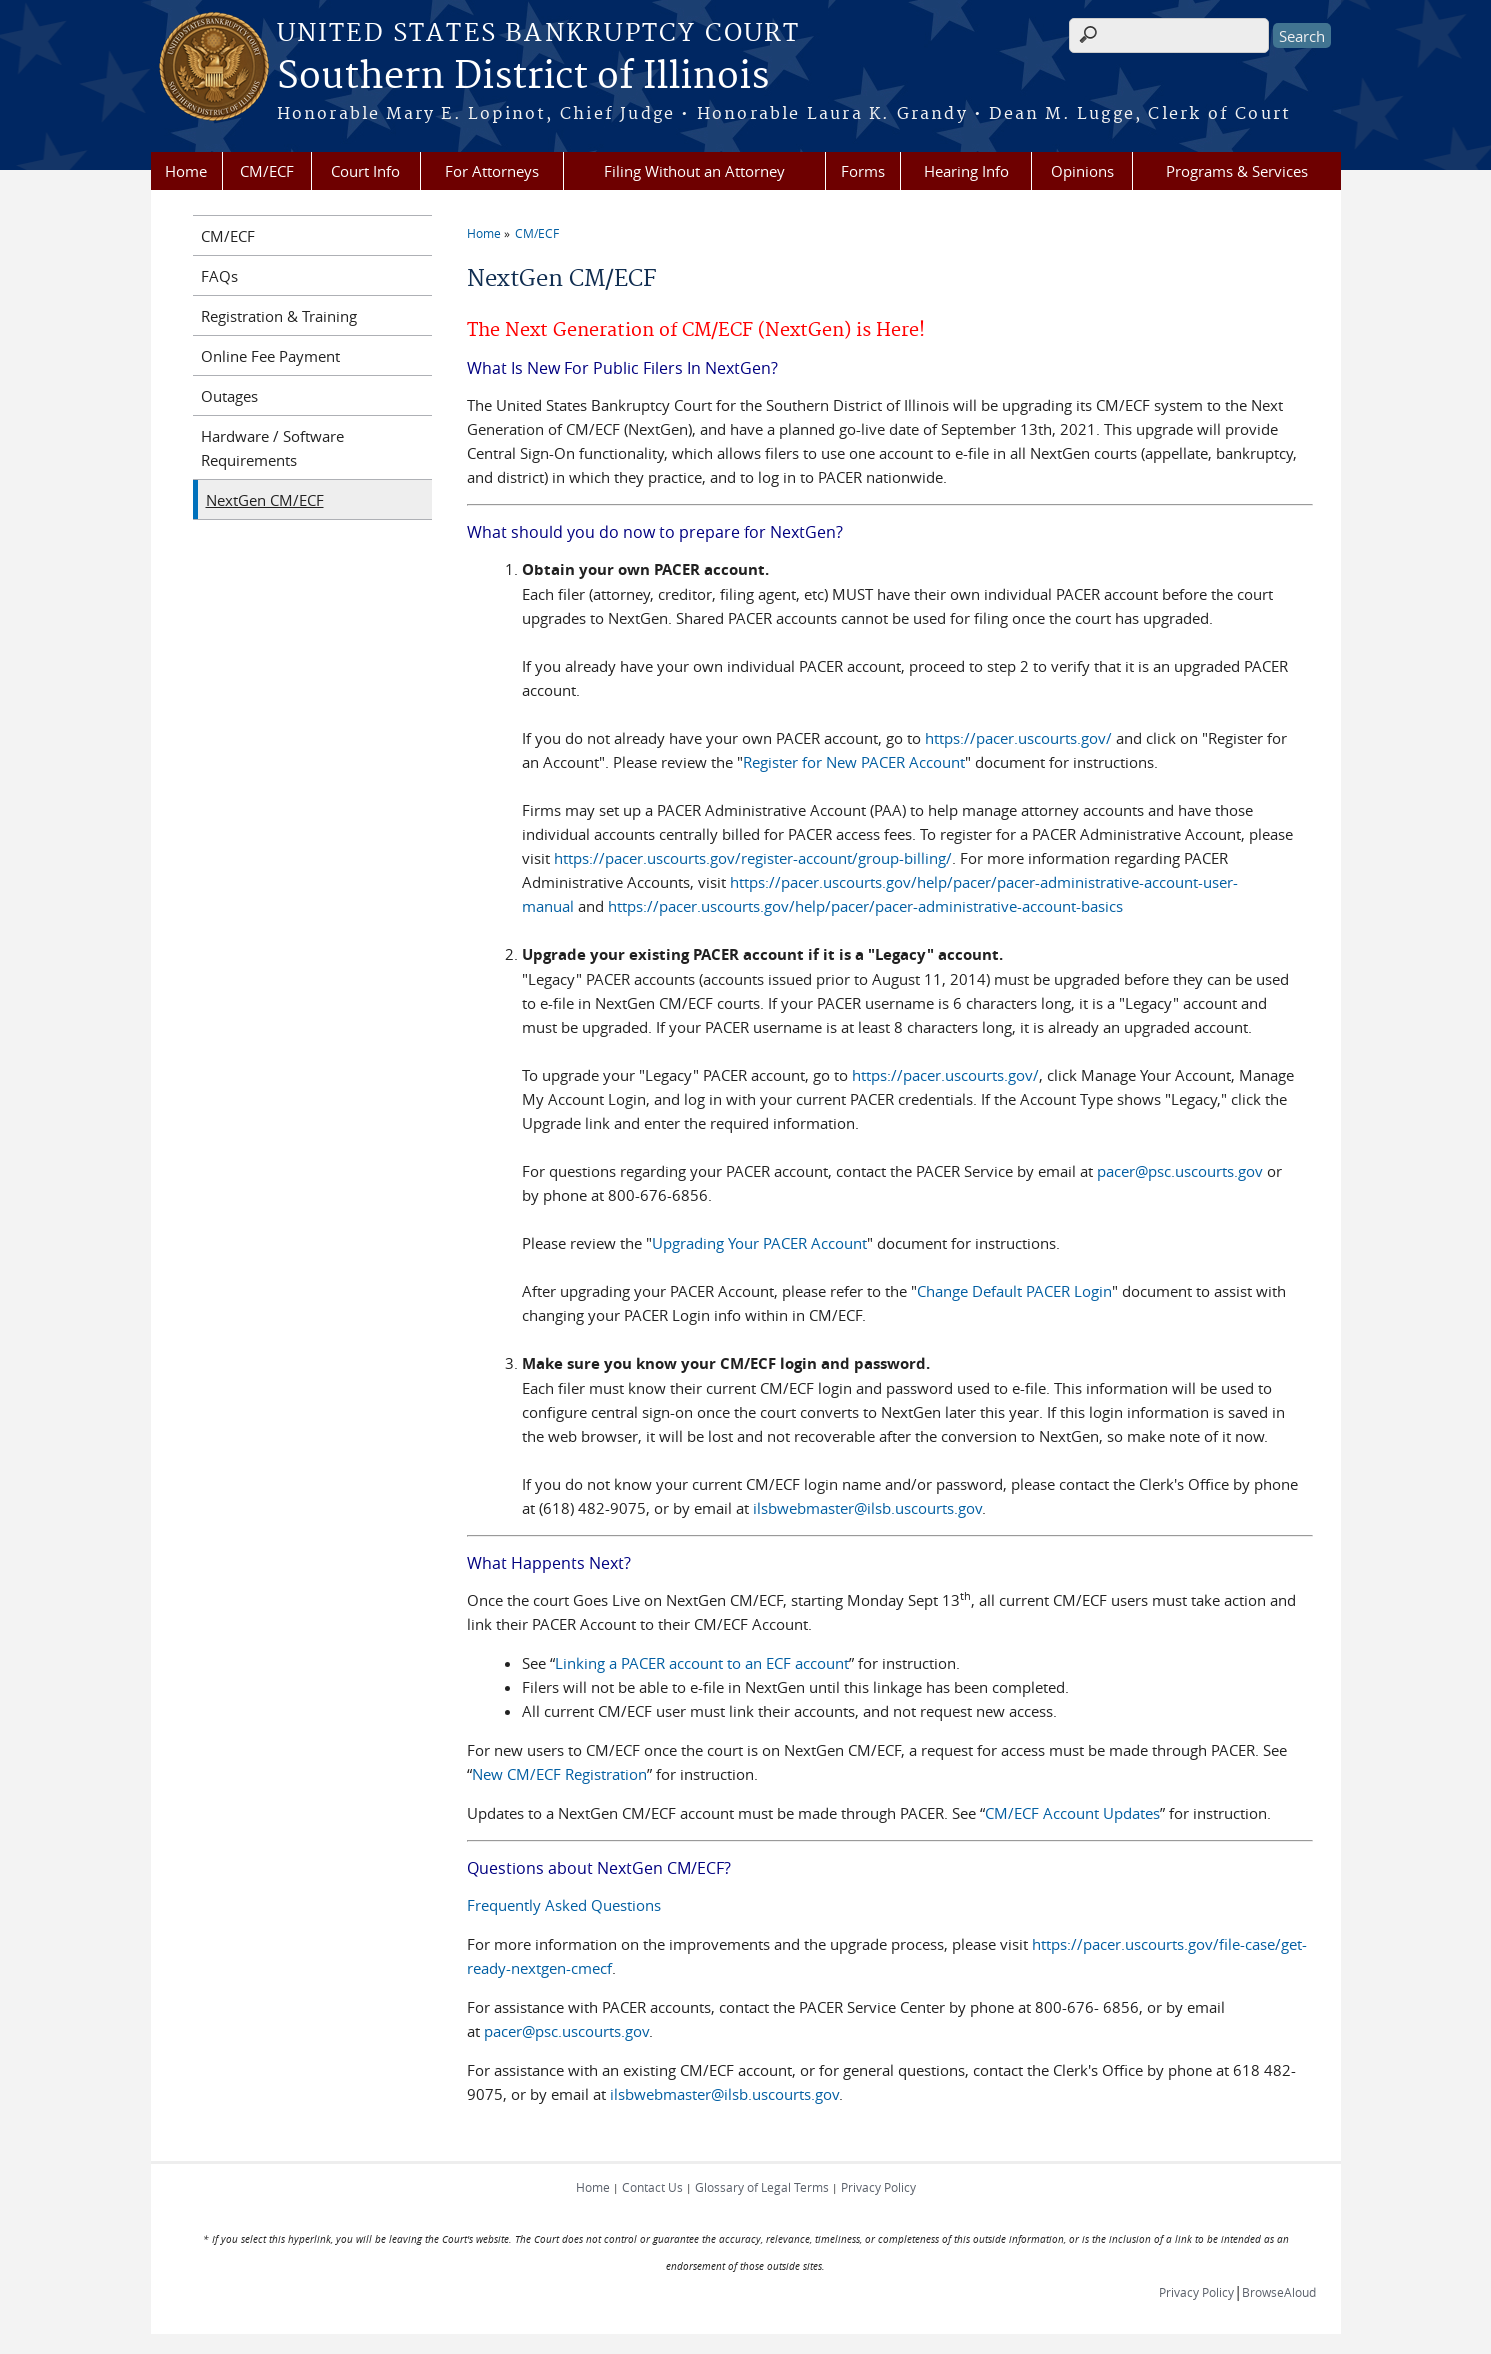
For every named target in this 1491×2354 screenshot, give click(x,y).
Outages (229, 396)
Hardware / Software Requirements (272, 448)
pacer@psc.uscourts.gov (1180, 1171)
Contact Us (652, 2187)
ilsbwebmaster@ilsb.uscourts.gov (867, 1508)
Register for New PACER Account (854, 762)
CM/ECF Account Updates (1072, 1813)
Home (186, 171)
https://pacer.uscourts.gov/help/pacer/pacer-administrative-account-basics (865, 906)
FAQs (219, 276)
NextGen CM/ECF (265, 500)
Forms (863, 171)
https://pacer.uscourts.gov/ (1018, 738)
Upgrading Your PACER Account (759, 1243)
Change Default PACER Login (1014, 1291)
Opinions (1082, 171)
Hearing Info (966, 171)
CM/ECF (267, 171)
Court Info (365, 171)
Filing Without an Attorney (694, 171)
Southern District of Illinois (523, 77)
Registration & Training (279, 316)
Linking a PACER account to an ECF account (702, 1663)
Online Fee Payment (270, 356)
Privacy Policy (878, 2187)
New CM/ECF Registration (559, 1774)
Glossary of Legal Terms (762, 2187)
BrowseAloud (1279, 2292)
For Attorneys (492, 171)
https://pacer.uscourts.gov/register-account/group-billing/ (753, 858)
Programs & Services (1237, 171)
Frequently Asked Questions (564, 1905)
